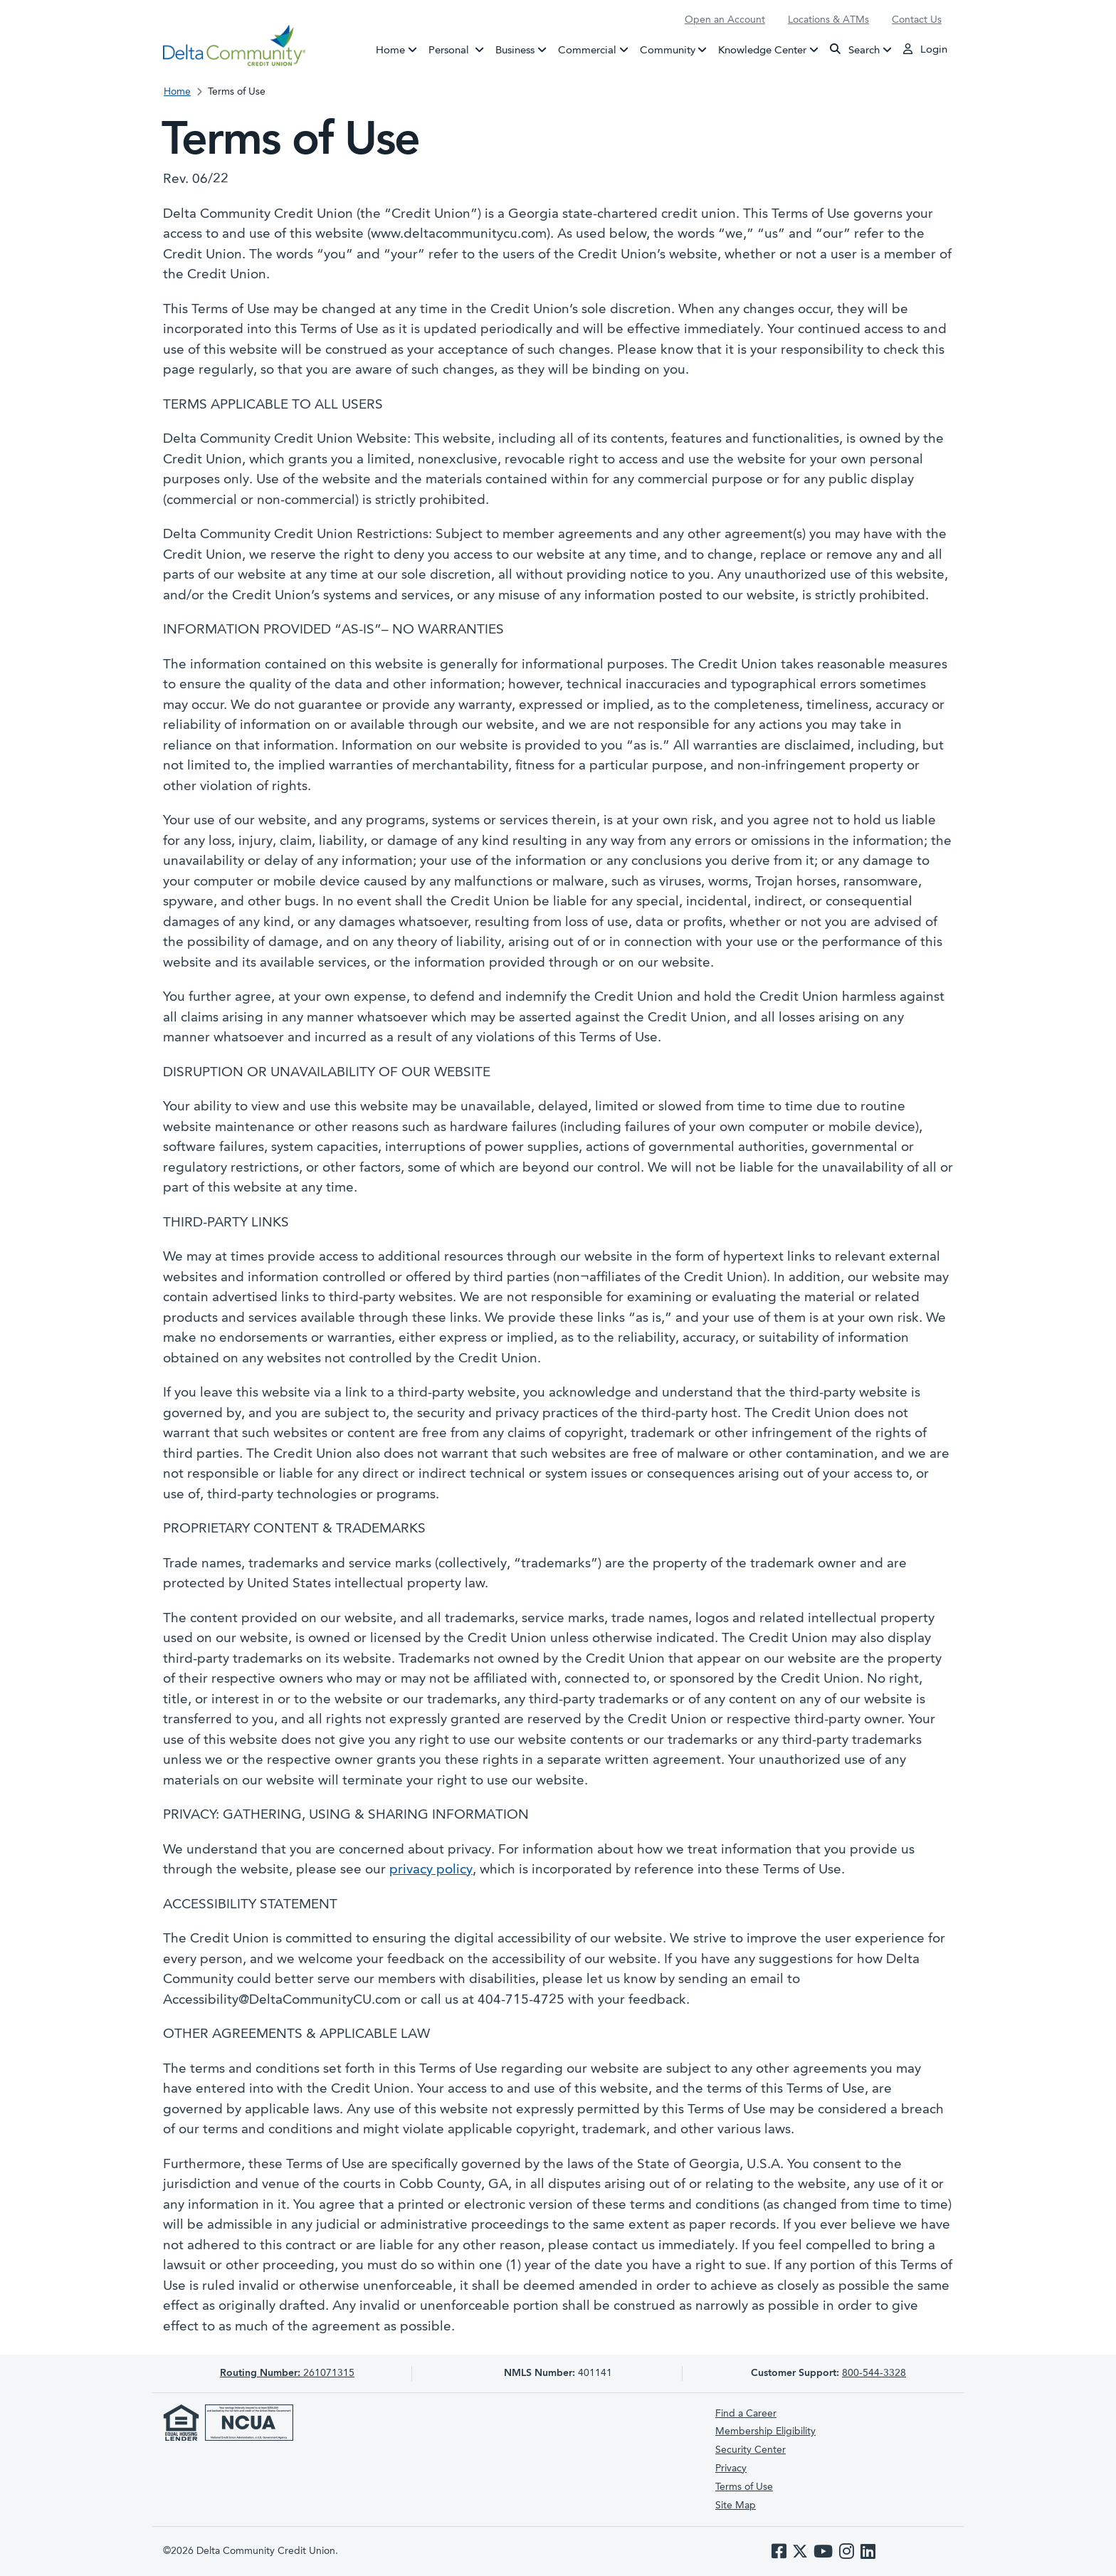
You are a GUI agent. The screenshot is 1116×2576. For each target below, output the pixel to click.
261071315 (287, 2373)
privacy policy (431, 1870)
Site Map (735, 2506)
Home (390, 50)
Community (667, 50)
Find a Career (746, 2414)
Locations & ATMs (828, 20)
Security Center (750, 2450)
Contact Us (917, 20)
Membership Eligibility (765, 2431)
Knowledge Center (762, 50)
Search (855, 49)
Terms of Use (744, 2487)
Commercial (587, 50)
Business (515, 50)
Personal (459, 49)
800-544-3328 (874, 2373)
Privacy (731, 2469)
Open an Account (725, 20)
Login (925, 49)
